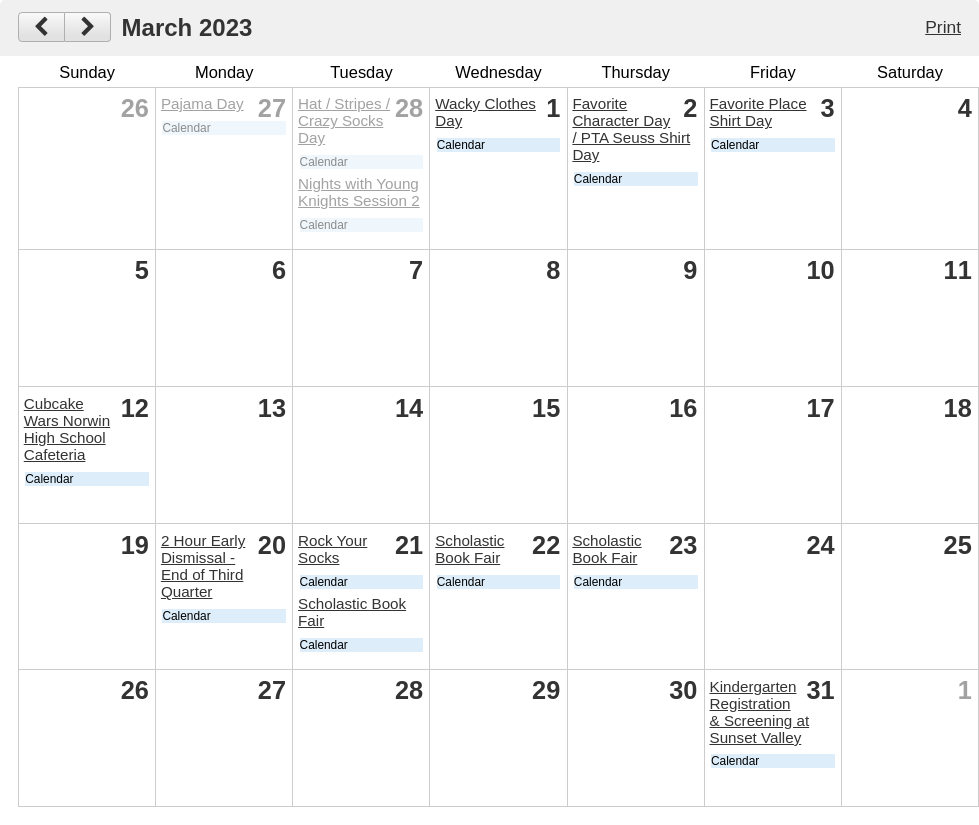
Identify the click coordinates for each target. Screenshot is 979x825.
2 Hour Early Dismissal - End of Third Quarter (203, 566)
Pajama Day (202, 103)
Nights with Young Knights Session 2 (359, 192)
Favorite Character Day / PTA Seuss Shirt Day (631, 129)
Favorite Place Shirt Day (758, 112)
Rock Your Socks (332, 549)
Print (943, 27)
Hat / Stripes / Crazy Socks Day (344, 120)
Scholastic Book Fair (469, 549)
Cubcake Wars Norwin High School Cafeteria (67, 429)
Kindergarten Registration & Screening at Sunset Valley (760, 712)
